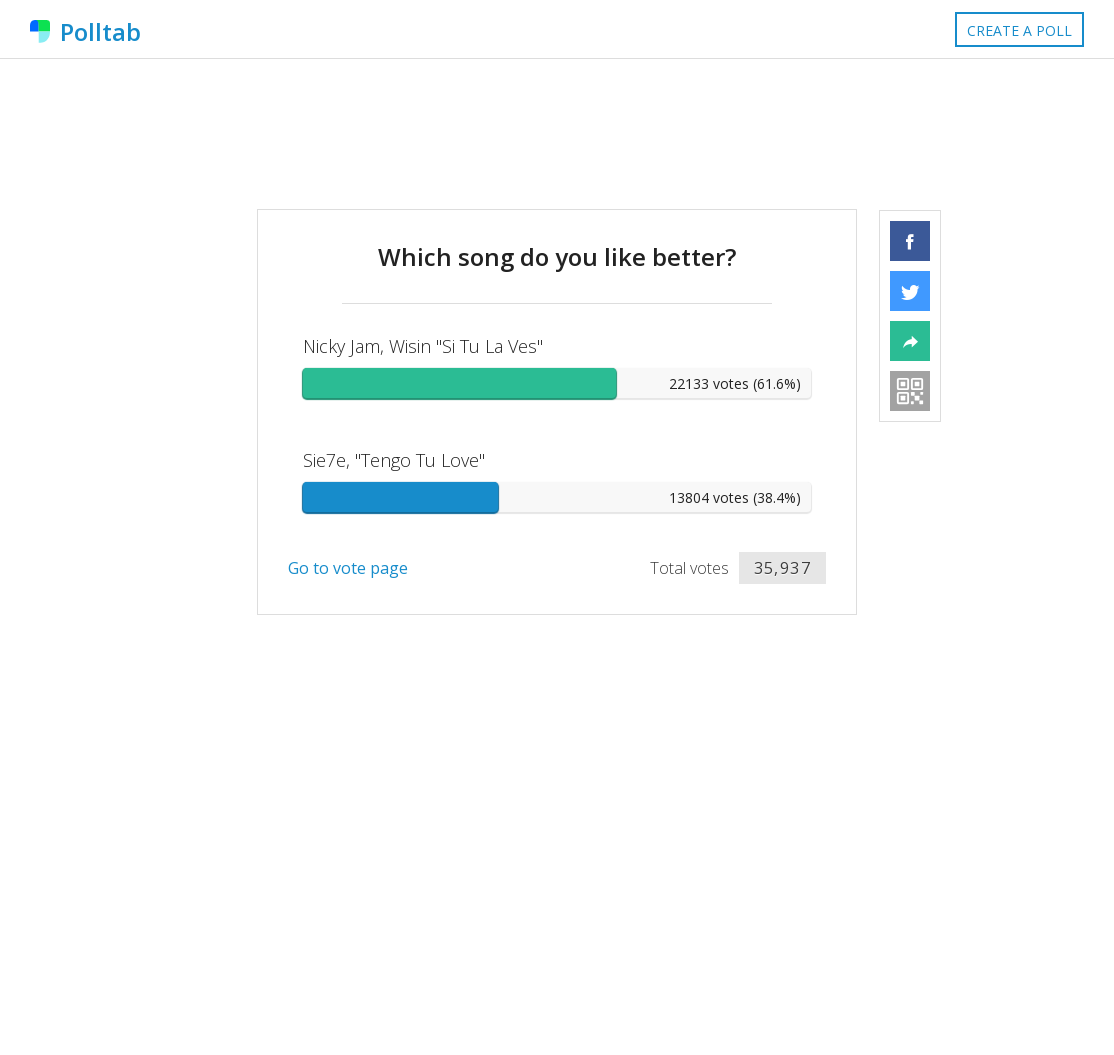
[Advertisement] (557, 134)
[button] (910, 241)
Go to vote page (348, 568)
